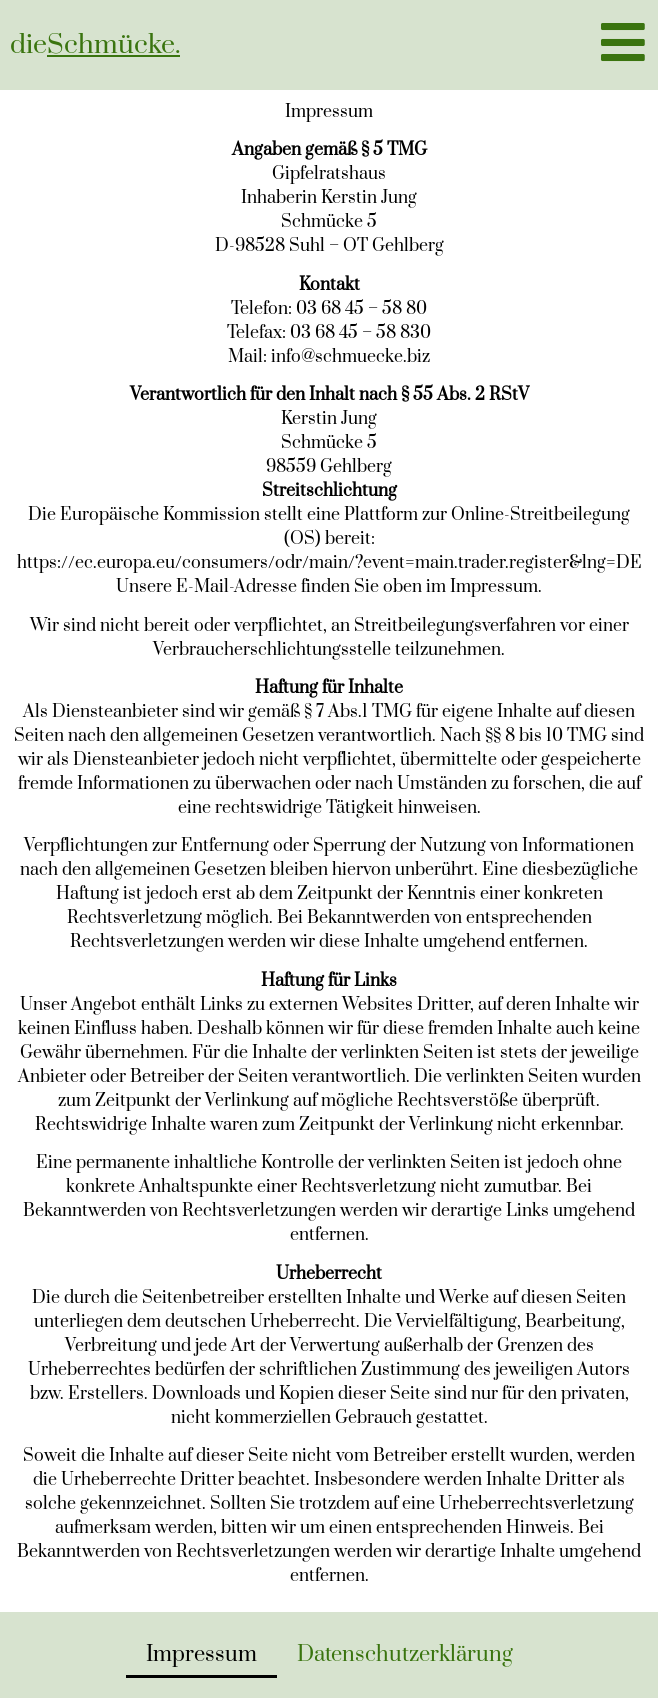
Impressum (201, 1654)
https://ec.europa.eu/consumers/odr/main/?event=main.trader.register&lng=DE (329, 563)
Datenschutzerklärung (405, 1654)
